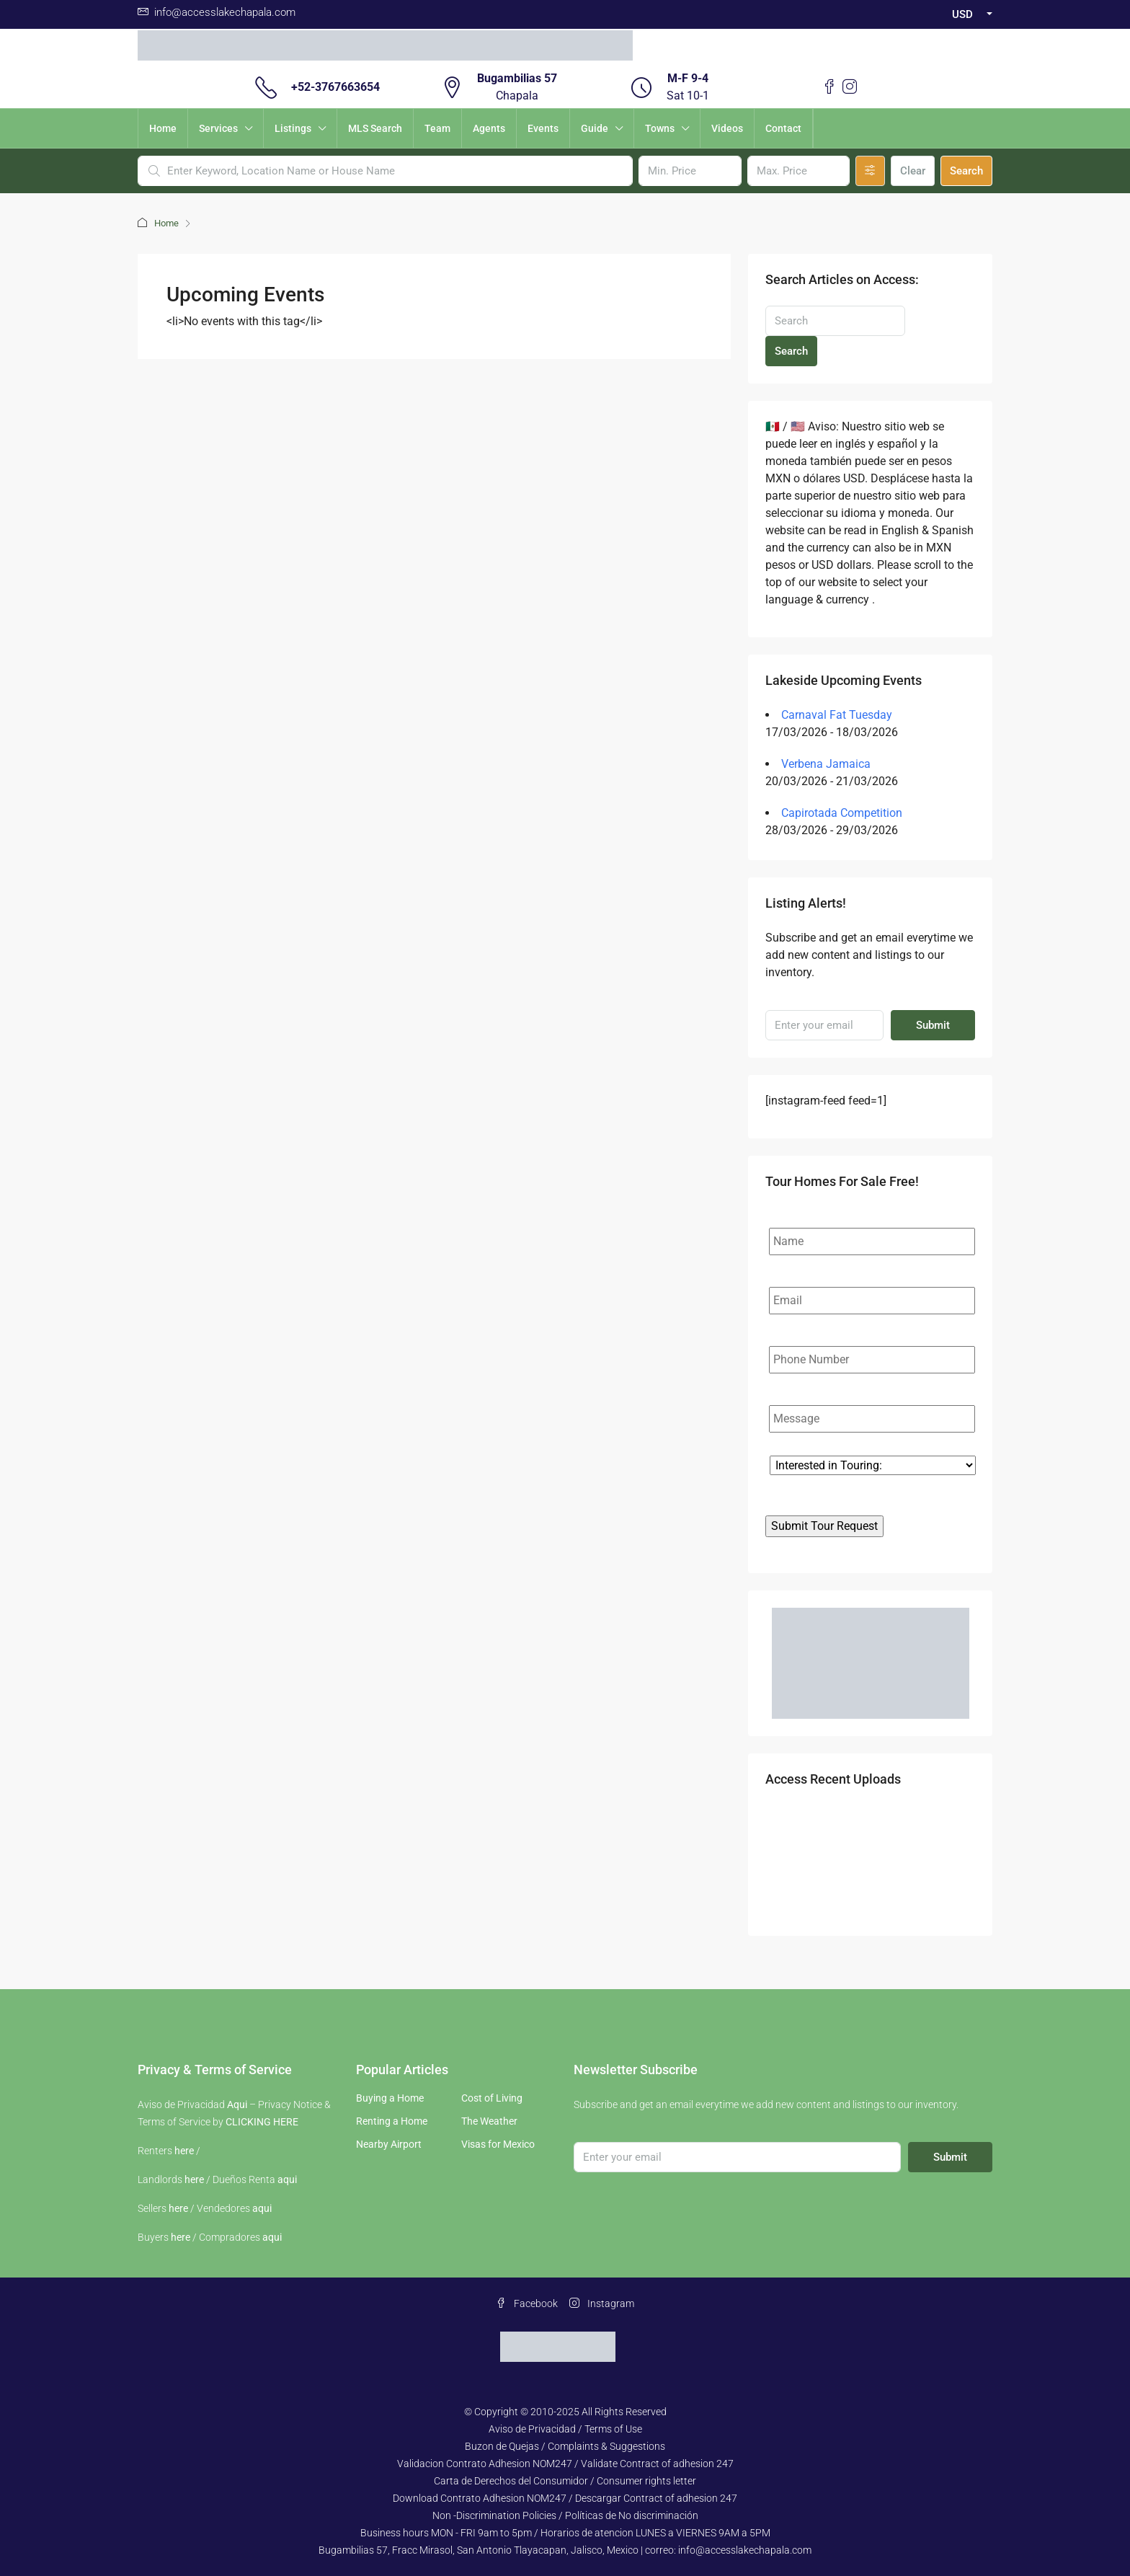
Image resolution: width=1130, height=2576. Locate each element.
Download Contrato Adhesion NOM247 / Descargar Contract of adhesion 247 (565, 2498)
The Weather (489, 2121)
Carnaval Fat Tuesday (836, 715)
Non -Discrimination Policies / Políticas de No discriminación (565, 2515)
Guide (594, 128)
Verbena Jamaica (826, 764)
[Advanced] (870, 171)
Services (218, 128)
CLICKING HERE (262, 2122)
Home (163, 128)
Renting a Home (391, 2121)
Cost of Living (491, 2098)
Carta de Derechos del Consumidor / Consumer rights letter (565, 2481)
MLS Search (375, 128)
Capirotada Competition (841, 813)
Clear (912, 170)
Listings (293, 128)
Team (437, 128)
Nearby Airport (389, 2144)
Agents (489, 128)
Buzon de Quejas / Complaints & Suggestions (565, 2446)
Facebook (527, 2303)
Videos (727, 128)
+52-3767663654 (335, 87)
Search (966, 170)
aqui (287, 2179)
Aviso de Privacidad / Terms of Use (565, 2429)
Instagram (601, 2303)
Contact (783, 128)
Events (543, 128)
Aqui (237, 2104)
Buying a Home (390, 2098)
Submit (933, 1025)
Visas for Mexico (498, 2144)
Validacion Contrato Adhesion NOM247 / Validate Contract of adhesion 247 (565, 2463)
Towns (660, 128)
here (184, 2150)
